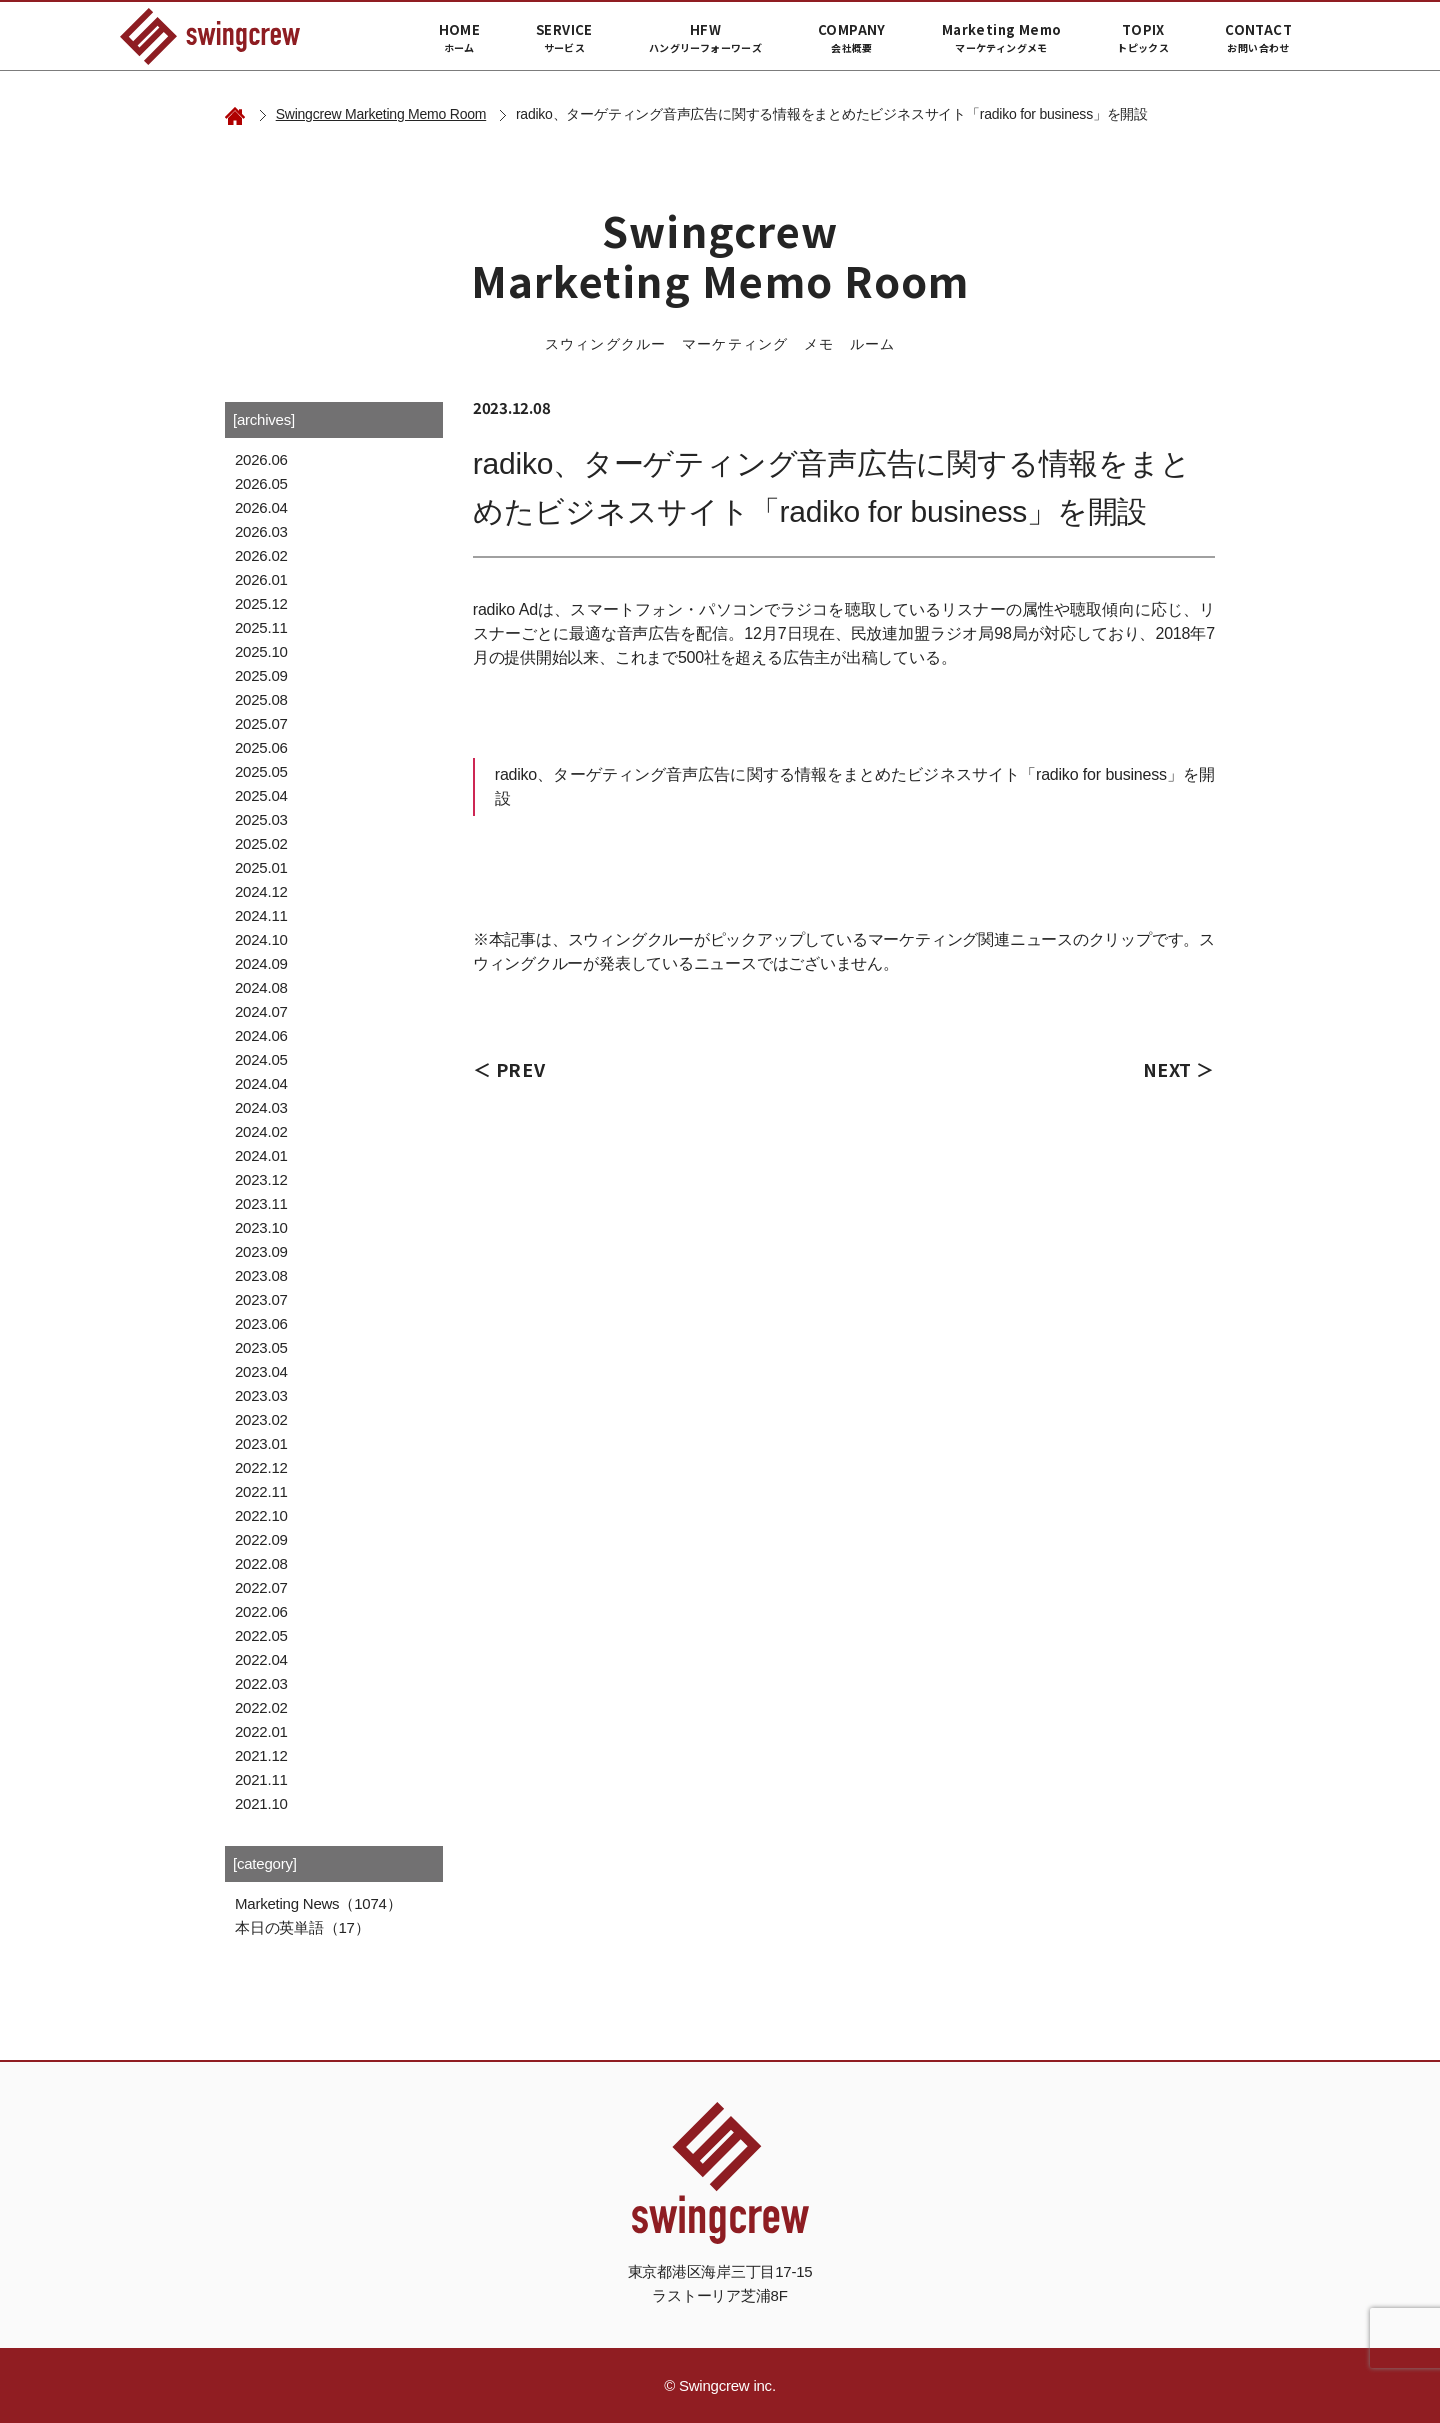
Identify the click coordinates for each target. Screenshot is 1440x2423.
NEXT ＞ (1179, 1069)
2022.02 (261, 1707)
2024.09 (261, 963)
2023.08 (261, 1275)
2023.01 (261, 1443)
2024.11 (261, 915)
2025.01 (261, 867)
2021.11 (261, 1779)
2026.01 (261, 579)
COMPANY (852, 37)
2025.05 (261, 771)
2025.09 (261, 675)
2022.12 (261, 1467)
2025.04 (261, 795)
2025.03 (261, 819)
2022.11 (261, 1491)
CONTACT (1258, 37)
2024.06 (261, 1035)
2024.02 (261, 1131)
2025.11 (261, 627)
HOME (460, 37)
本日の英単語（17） (302, 1927)
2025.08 (261, 699)
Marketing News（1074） (318, 1903)
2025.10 (261, 651)
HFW (705, 37)
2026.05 (261, 483)
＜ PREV (509, 1069)
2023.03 (261, 1395)
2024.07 (261, 1011)
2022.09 (261, 1539)
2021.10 (261, 1803)
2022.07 (261, 1587)
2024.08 (261, 987)
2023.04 (261, 1371)
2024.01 (261, 1155)
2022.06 (261, 1611)
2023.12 (261, 1179)
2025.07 (261, 723)
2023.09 (261, 1251)
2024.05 (261, 1059)
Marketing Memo (1001, 37)
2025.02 (261, 843)
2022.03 (261, 1683)
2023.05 (261, 1347)
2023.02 (261, 1419)
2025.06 (261, 747)
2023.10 (261, 1227)
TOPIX (1143, 37)
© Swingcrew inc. (720, 2385)
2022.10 (261, 1515)
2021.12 (261, 1755)
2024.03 (261, 1107)
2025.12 (261, 603)
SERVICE (564, 37)
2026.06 (261, 459)
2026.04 (261, 507)
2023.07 (261, 1299)
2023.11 (261, 1203)
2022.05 (261, 1635)
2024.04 (261, 1083)
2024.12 (261, 891)
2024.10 (261, 939)
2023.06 (261, 1323)
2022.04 (261, 1659)
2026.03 (261, 531)
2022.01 (261, 1731)
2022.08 (261, 1563)
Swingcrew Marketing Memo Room (381, 114)
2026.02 (261, 555)
